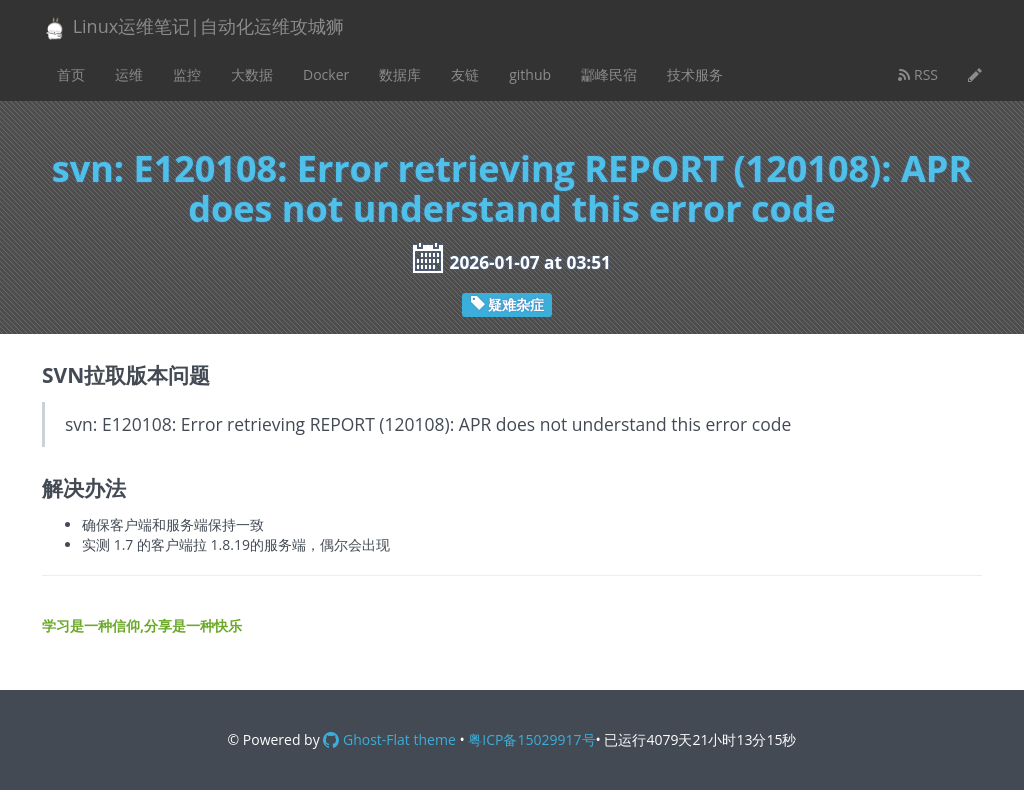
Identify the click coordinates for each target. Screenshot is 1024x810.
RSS (918, 74)
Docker (326, 74)
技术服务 (695, 74)
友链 (465, 74)
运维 (129, 74)
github (530, 74)
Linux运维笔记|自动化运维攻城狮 (193, 27)
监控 (187, 74)
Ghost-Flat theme (389, 739)
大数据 (252, 74)
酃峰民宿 (609, 74)
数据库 (400, 74)
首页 (71, 74)
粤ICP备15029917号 (531, 739)
